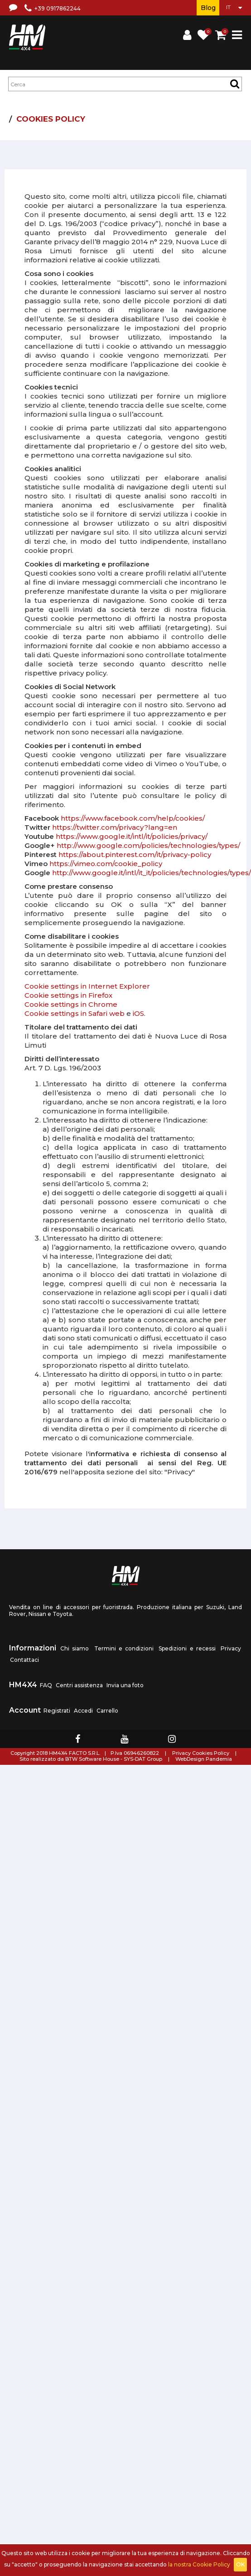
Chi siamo (74, 1648)
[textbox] (125, 84)
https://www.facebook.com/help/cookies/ (133, 818)
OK (240, 2564)
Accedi (83, 1710)
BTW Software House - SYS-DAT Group (113, 1759)
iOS (138, 1013)
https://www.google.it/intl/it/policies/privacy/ (132, 836)
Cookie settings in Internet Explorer (87, 986)
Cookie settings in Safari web (74, 1013)
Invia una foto (125, 1685)
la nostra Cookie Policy (199, 2564)
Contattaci (24, 1659)
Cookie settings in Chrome (70, 1004)
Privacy (231, 1648)
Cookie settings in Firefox (68, 995)
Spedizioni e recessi (187, 1648)
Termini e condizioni (124, 1648)
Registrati (56, 1710)
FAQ (46, 1685)
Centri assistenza (79, 1685)
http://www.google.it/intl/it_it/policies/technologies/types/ (151, 872)
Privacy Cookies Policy (200, 1753)
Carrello (107, 1710)
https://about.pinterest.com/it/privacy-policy (134, 854)
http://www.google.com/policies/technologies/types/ (148, 845)
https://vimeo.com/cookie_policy (105, 863)
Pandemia (219, 1759)
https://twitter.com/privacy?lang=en (114, 827)
